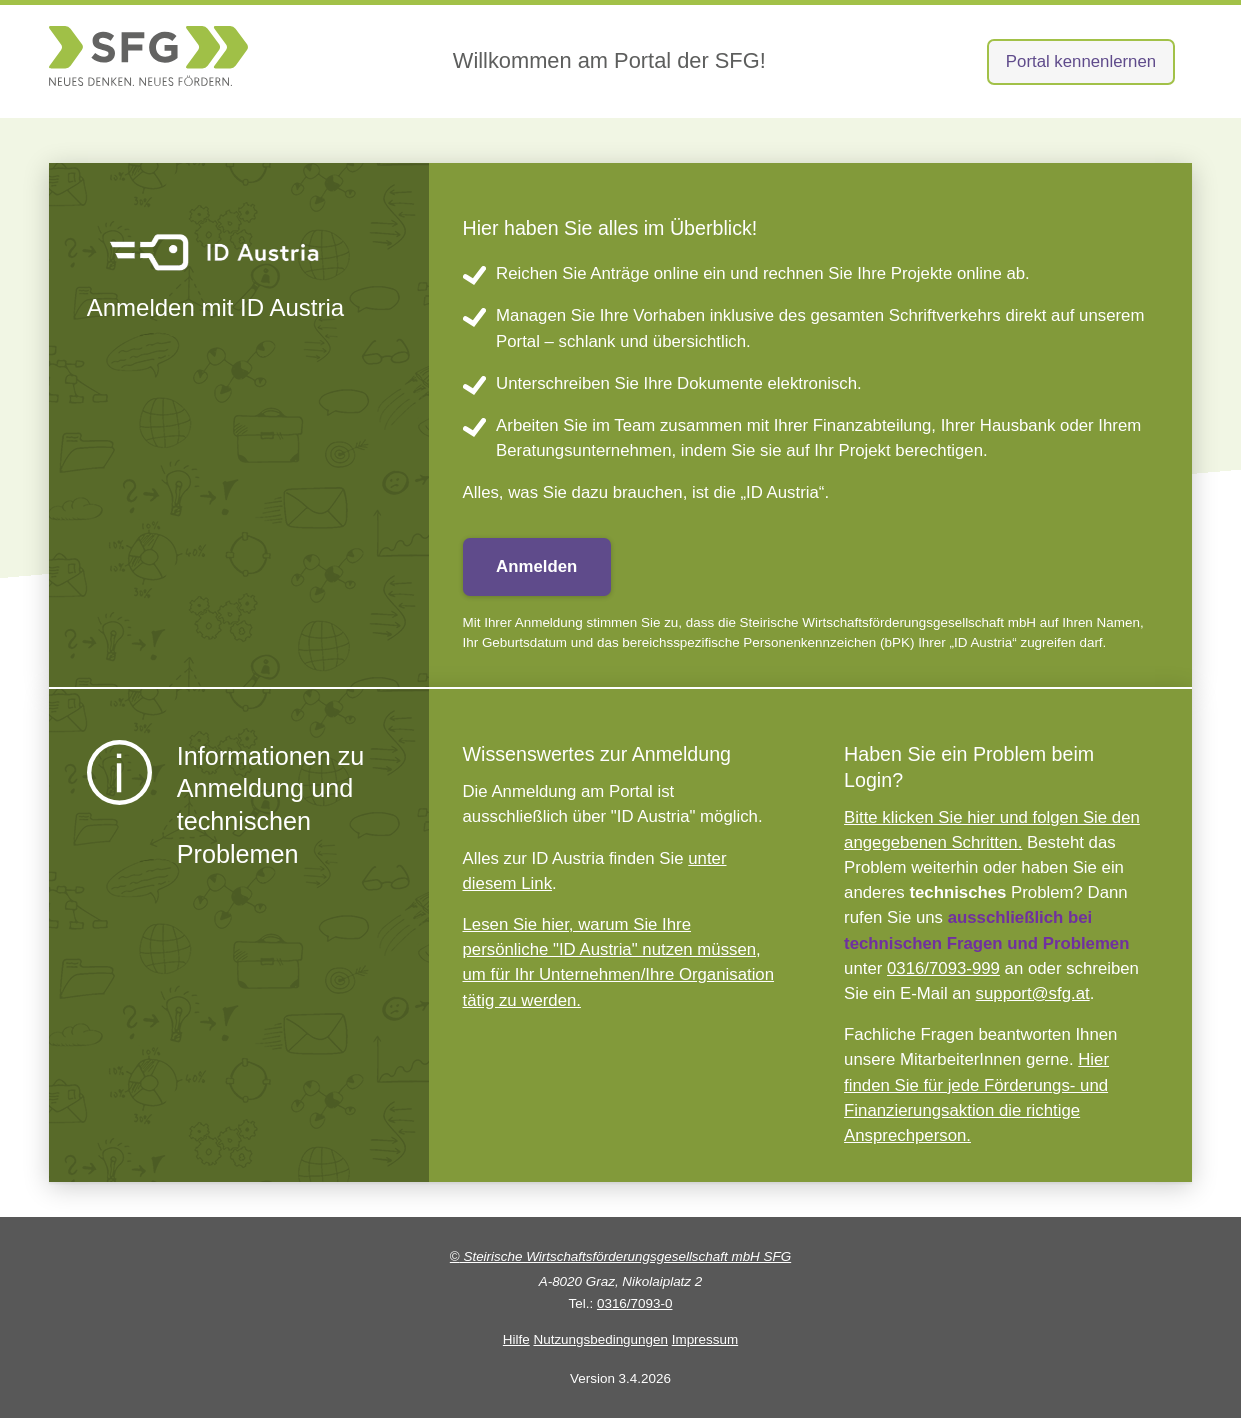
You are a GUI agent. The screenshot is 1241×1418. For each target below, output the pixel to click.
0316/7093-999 (943, 968)
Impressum (705, 1339)
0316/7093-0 (634, 1303)
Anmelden (536, 566)
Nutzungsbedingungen (600, 1339)
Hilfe (516, 1339)
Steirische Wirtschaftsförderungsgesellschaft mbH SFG (620, 1256)
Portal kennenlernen (1081, 61)
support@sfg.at (1033, 993)
